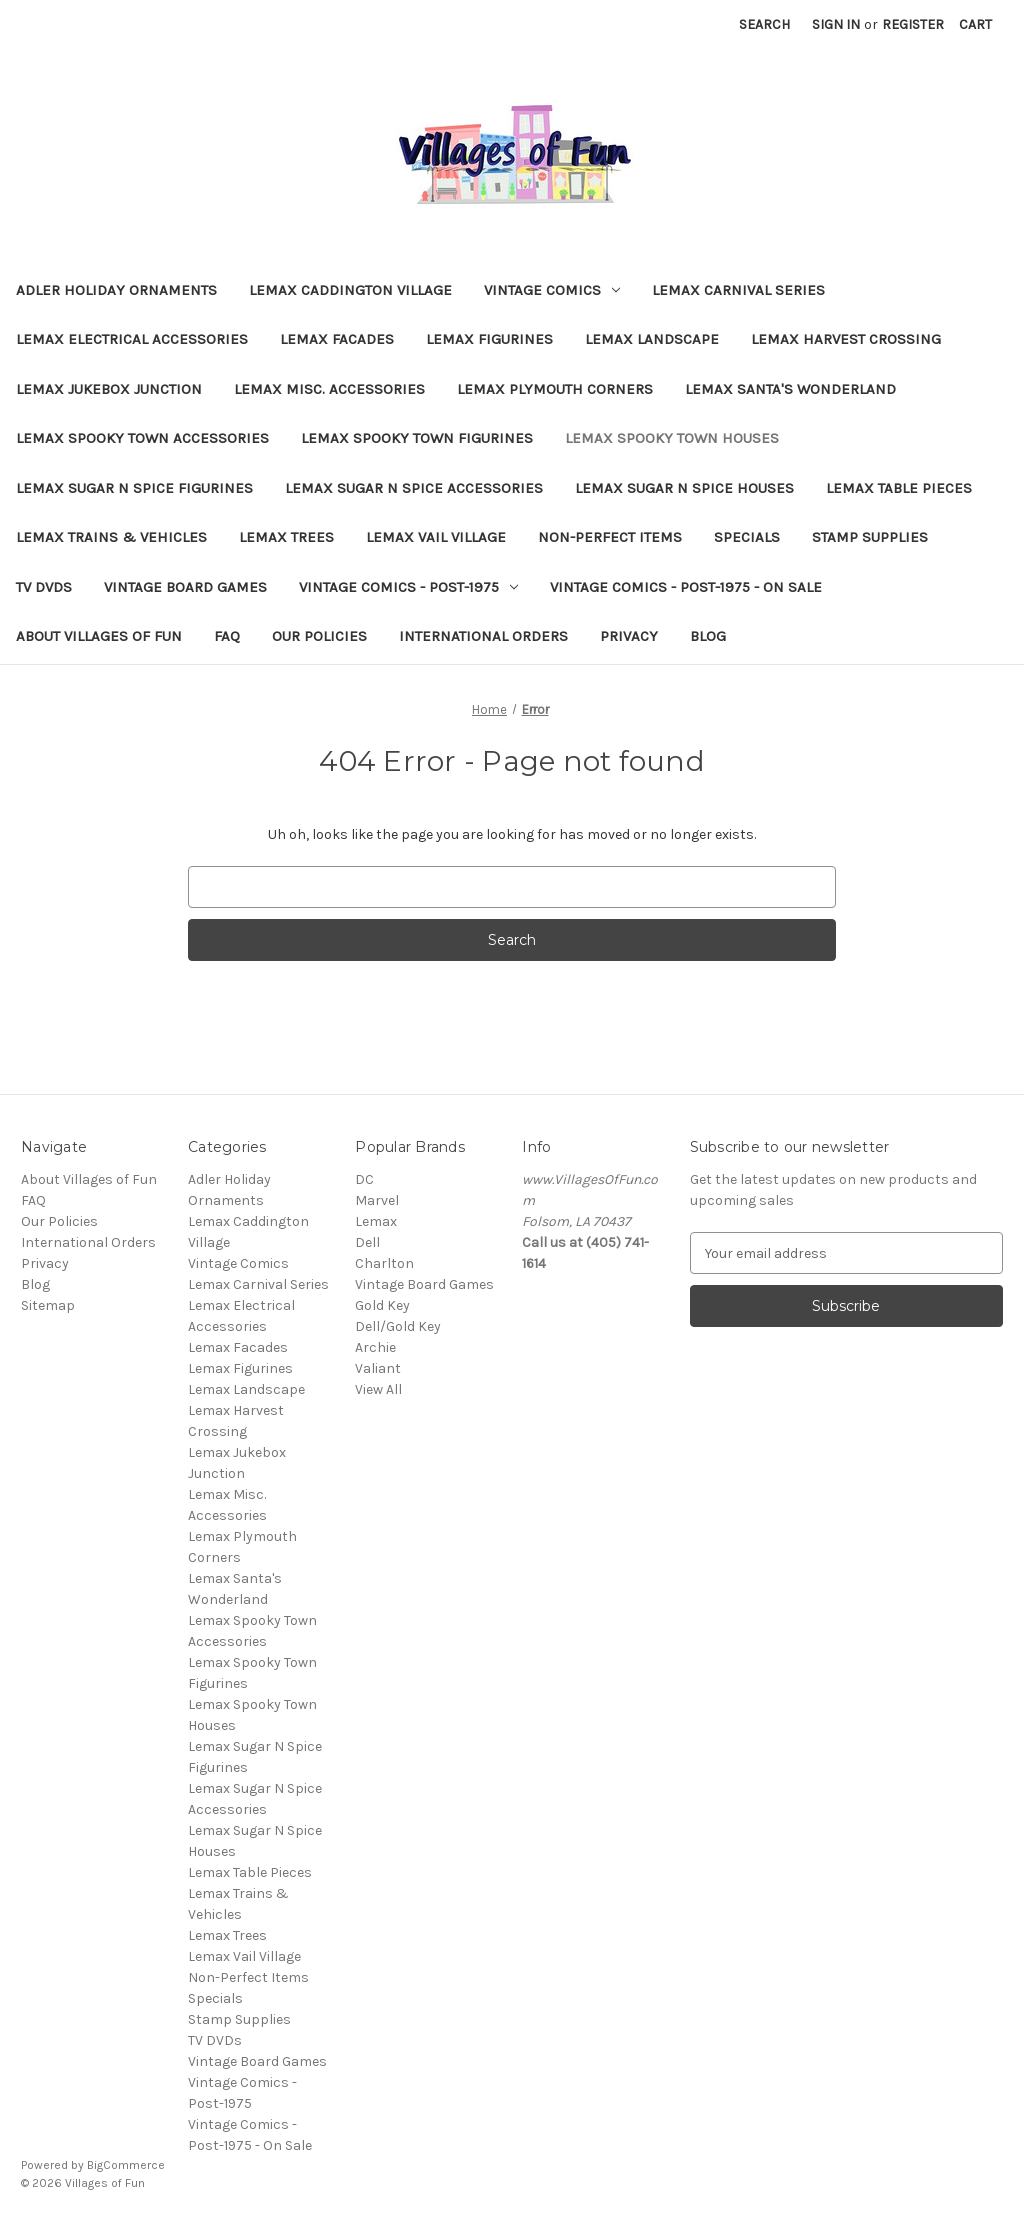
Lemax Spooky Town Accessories (142, 438)
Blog (708, 636)
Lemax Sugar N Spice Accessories (414, 488)
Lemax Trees (286, 537)
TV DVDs (44, 587)
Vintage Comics (552, 290)
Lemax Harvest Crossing (846, 339)
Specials (747, 537)
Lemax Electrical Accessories (132, 339)
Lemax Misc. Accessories (329, 389)
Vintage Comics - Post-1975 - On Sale (686, 587)
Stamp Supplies (870, 537)
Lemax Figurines (489, 339)
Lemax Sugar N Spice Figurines (134, 488)
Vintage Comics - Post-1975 (408, 587)
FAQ (227, 636)
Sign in (836, 24)
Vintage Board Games (185, 587)
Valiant (378, 1368)
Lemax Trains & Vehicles (111, 537)
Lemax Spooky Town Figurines (417, 438)
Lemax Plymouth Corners (555, 389)
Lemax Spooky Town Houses (672, 438)
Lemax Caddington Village (350, 290)
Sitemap (48, 1305)
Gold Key (382, 1305)
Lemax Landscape (652, 339)
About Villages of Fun (99, 636)
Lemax (376, 1221)
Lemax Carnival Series (738, 290)
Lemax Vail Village (436, 537)
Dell (367, 1242)
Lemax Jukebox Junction (109, 389)
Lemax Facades (337, 339)
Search (764, 24)
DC (364, 1179)
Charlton (384, 1263)
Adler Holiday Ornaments (116, 290)
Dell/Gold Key (398, 1326)
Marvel (377, 1200)
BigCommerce (126, 2165)
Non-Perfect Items (610, 537)
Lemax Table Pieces (899, 488)
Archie (375, 1347)
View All (378, 1389)
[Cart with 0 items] (975, 24)
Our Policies (319, 636)
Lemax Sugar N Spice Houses (684, 488)
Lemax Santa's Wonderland (790, 389)
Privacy (629, 636)
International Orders (483, 636)
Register (913, 24)
